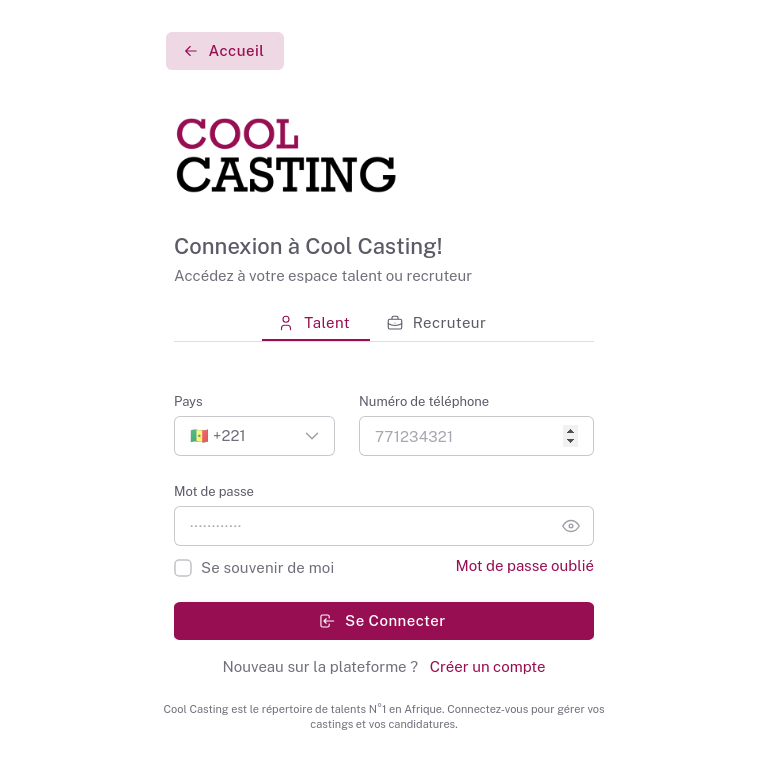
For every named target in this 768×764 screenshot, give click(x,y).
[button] (254, 436)
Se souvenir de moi (267, 567)
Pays (188, 401)
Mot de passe (214, 491)
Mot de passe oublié (524, 565)
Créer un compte (485, 666)
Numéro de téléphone (424, 401)
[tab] (316, 323)
